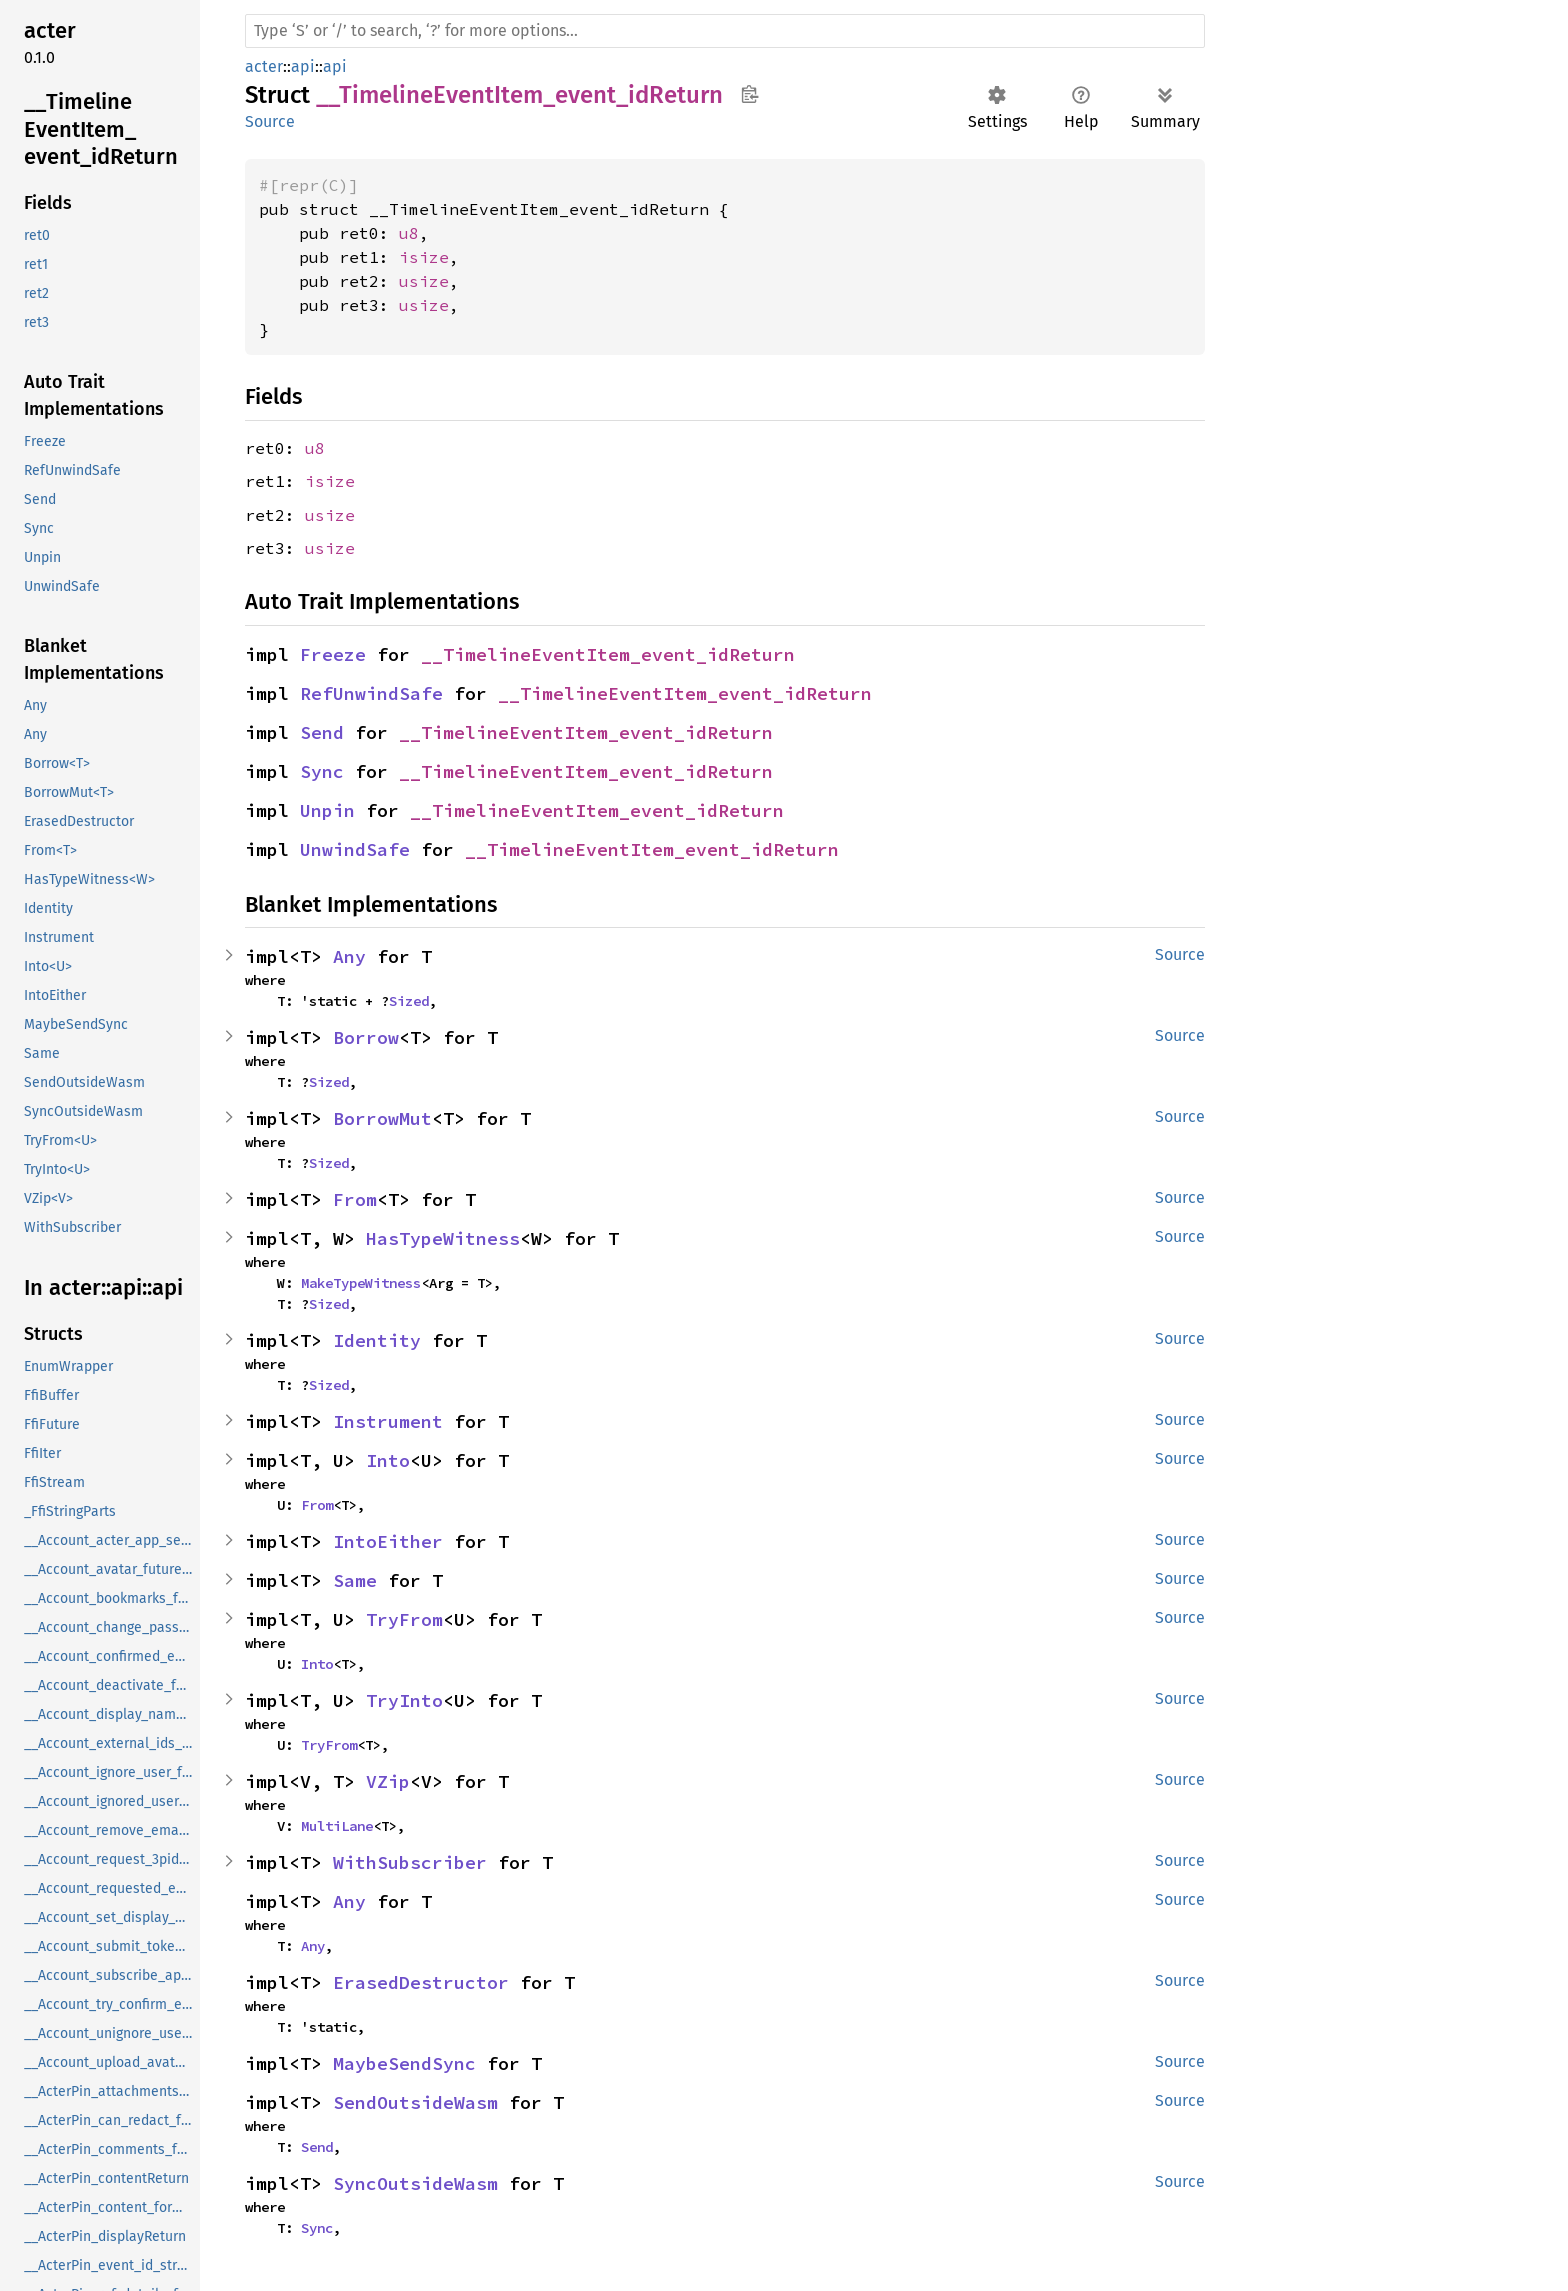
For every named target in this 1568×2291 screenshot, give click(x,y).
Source (270, 121)
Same (355, 1580)
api (303, 66)
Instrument (388, 1421)
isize (424, 257)
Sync (322, 771)
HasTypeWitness (443, 1238)
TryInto (404, 1700)
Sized (409, 1001)
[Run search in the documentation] (725, 31)
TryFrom (404, 1619)
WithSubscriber (410, 1862)
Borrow (366, 1037)
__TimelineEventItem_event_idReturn (608, 654)
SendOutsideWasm (415, 2102)
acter (264, 66)
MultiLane (337, 1826)
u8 (409, 233)
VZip (388, 1781)
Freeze (333, 654)
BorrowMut (382, 1118)
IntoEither (388, 1541)
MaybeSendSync (404, 2063)
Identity (377, 1340)
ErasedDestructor (421, 1982)
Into (388, 1460)
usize (424, 281)
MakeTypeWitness (361, 1283)
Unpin (327, 810)
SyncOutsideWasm (415, 2183)
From (355, 1199)
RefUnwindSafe (371, 693)
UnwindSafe (355, 849)
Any (349, 956)
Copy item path (749, 94)
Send (322, 732)
